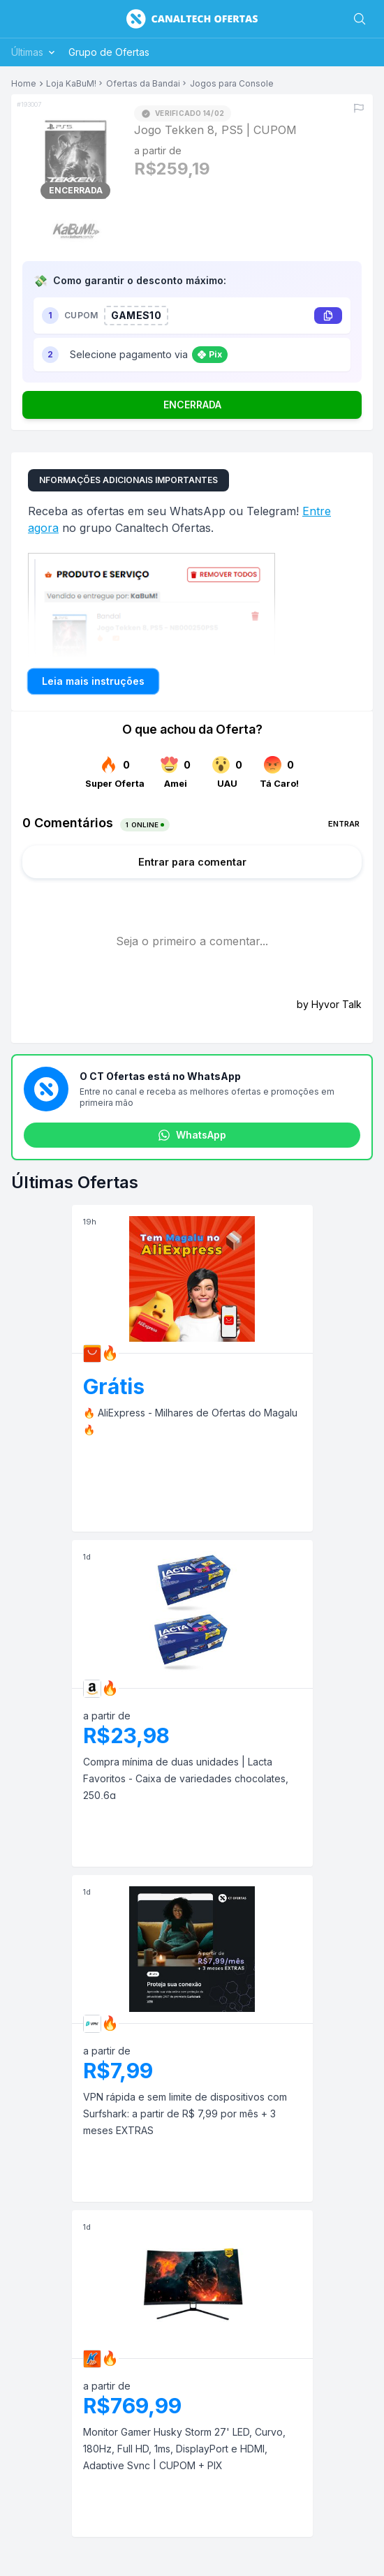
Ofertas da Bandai (143, 84)
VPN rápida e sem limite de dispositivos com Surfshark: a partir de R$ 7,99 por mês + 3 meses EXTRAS (185, 2113)
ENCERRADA (192, 404)
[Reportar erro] (358, 108)
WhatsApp (192, 1135)
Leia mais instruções (93, 681)
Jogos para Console (232, 84)
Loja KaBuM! (71, 84)
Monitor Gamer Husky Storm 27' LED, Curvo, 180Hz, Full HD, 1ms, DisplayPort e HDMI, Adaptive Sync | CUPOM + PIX (184, 2448)
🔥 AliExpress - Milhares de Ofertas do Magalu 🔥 (190, 1421)
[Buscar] (359, 19)
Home (23, 84)
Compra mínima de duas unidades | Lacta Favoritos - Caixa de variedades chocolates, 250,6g (185, 1778)
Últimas (34, 52)
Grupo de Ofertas (108, 52)
